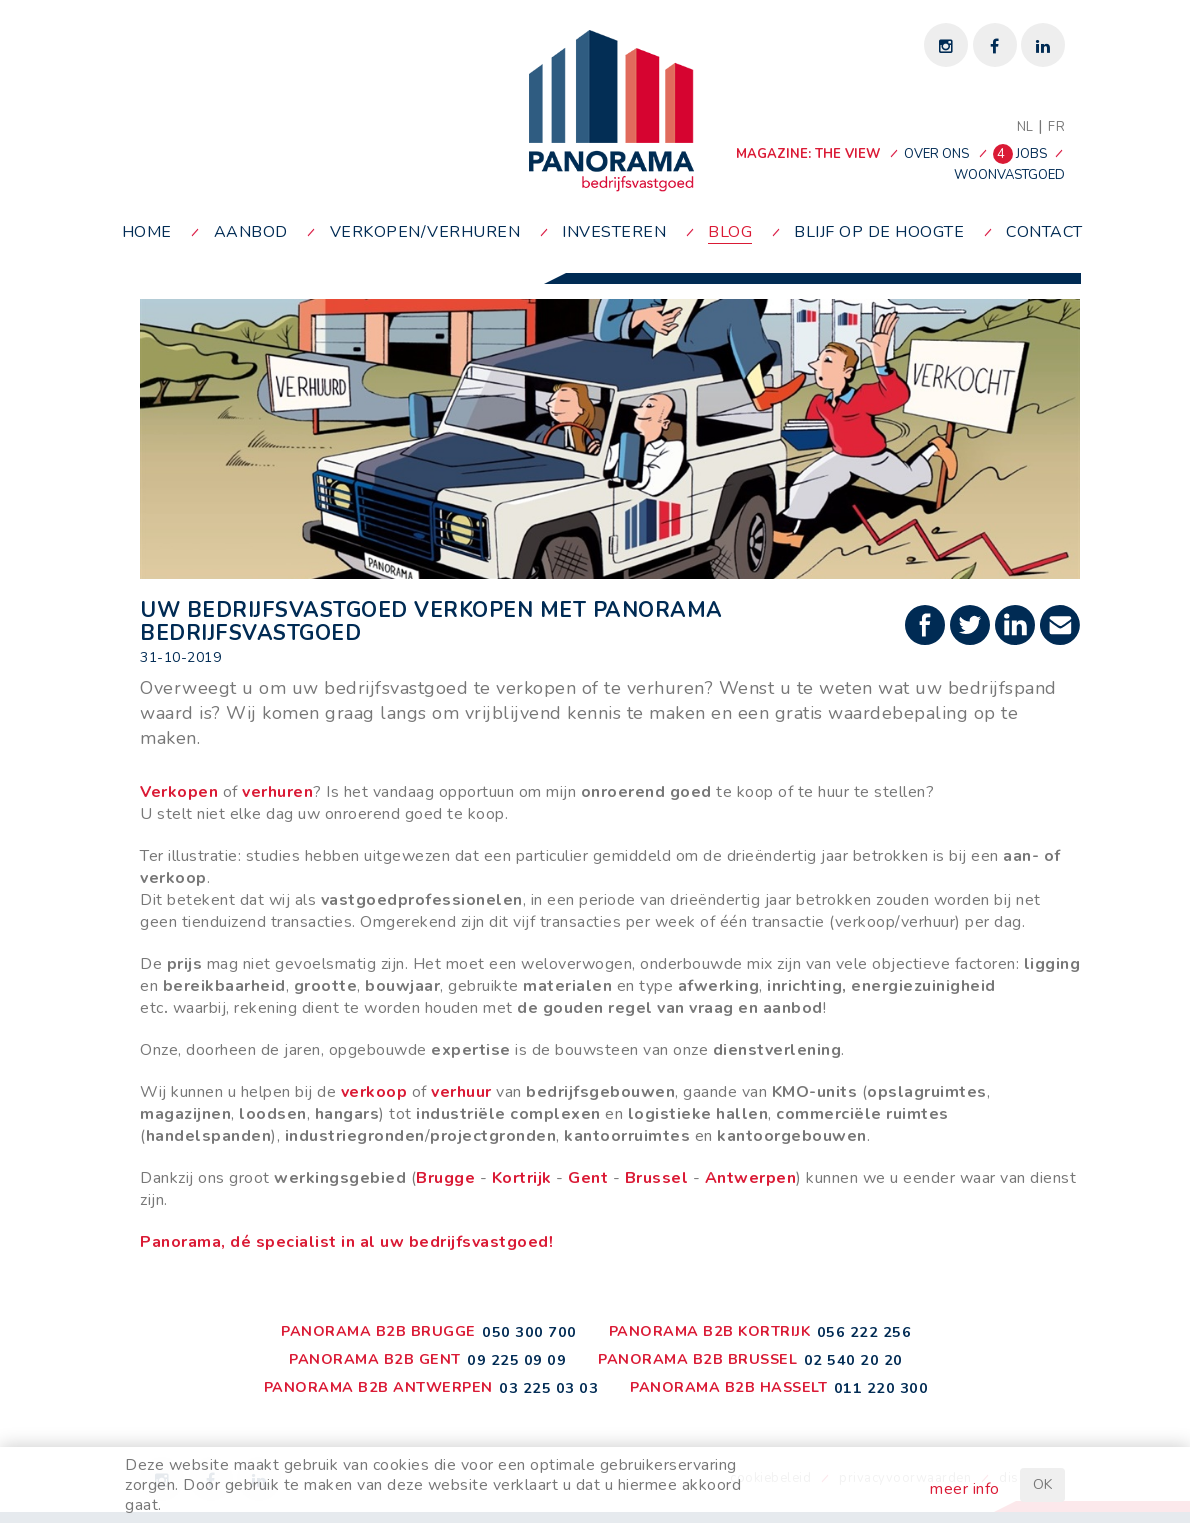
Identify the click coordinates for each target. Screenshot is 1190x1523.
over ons (936, 154)
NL (1025, 127)
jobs (1021, 154)
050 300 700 (529, 1332)
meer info (965, 1489)
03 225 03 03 (548, 1388)
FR (1056, 127)
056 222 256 (864, 1332)
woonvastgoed (1009, 175)
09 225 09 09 (516, 1360)
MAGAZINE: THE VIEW (808, 154)
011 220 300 (881, 1388)
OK (1042, 1484)
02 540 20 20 (853, 1360)
